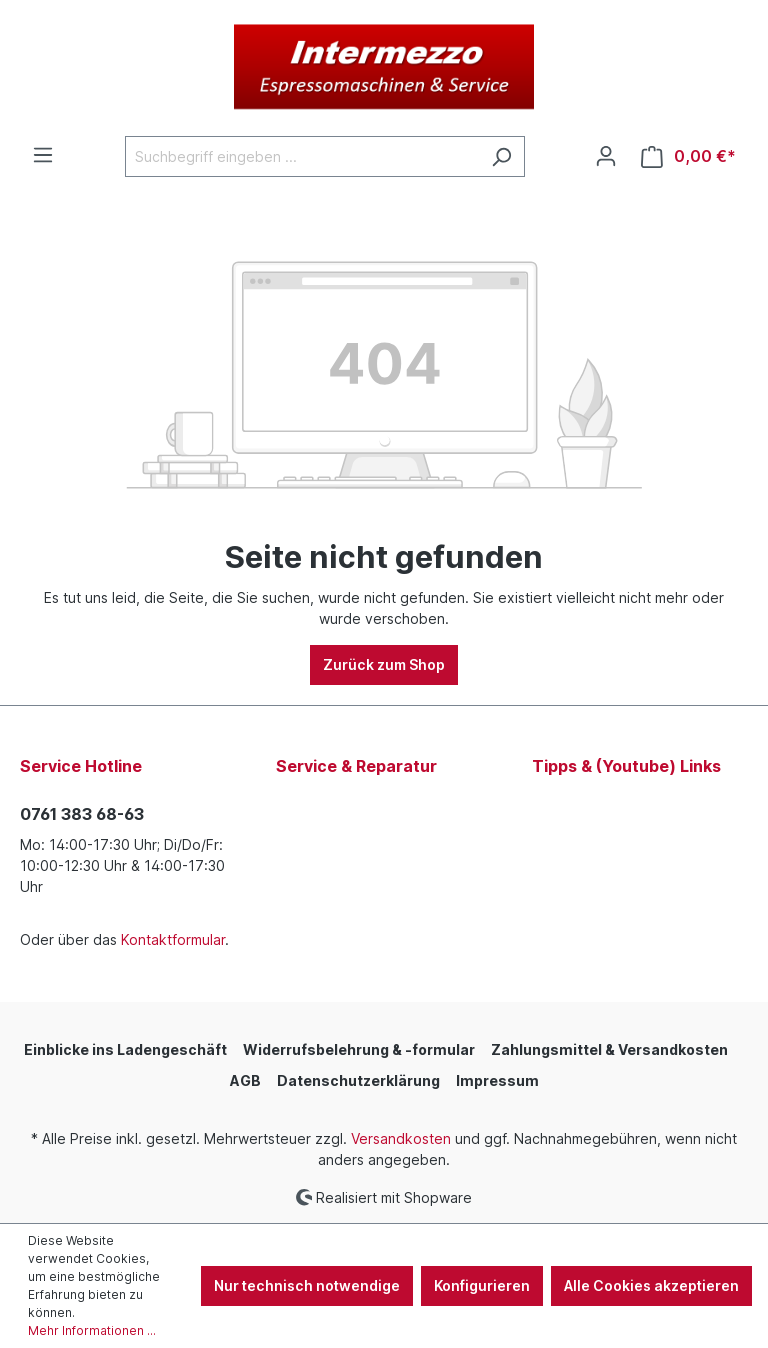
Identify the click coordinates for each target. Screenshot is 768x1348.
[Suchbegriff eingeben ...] (302, 156)
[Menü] (43, 155)
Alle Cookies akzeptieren (651, 1285)
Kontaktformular (173, 939)
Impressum (497, 1080)
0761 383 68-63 (82, 814)
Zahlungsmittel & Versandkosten (609, 1049)
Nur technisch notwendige (307, 1285)
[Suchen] (501, 156)
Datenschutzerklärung (358, 1080)
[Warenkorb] (688, 156)
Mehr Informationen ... (92, 1330)
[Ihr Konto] (606, 156)
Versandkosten (401, 1138)
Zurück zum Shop (384, 664)
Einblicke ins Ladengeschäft (125, 1049)
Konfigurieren (482, 1285)
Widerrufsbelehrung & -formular (359, 1049)
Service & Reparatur (356, 766)
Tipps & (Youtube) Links (626, 766)
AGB (245, 1080)
